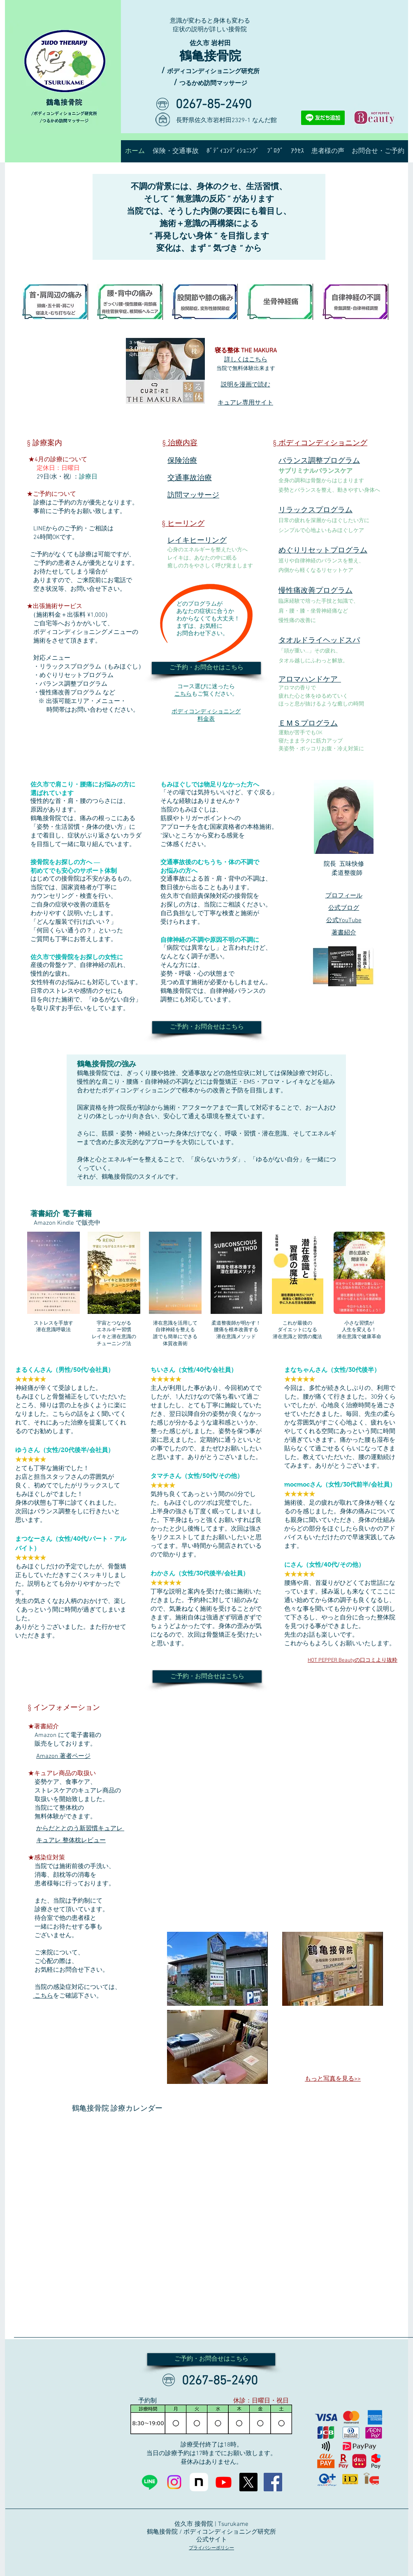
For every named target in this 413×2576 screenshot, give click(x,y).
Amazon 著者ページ (63, 1756)
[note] (199, 2482)
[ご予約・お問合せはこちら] (206, 668)
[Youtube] (223, 2482)
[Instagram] (174, 2482)
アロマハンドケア (309, 679)
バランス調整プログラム (319, 461)
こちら (183, 694)
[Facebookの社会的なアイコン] (273, 2482)
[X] (248, 2482)
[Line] (149, 2482)
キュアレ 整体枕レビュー (71, 1840)
